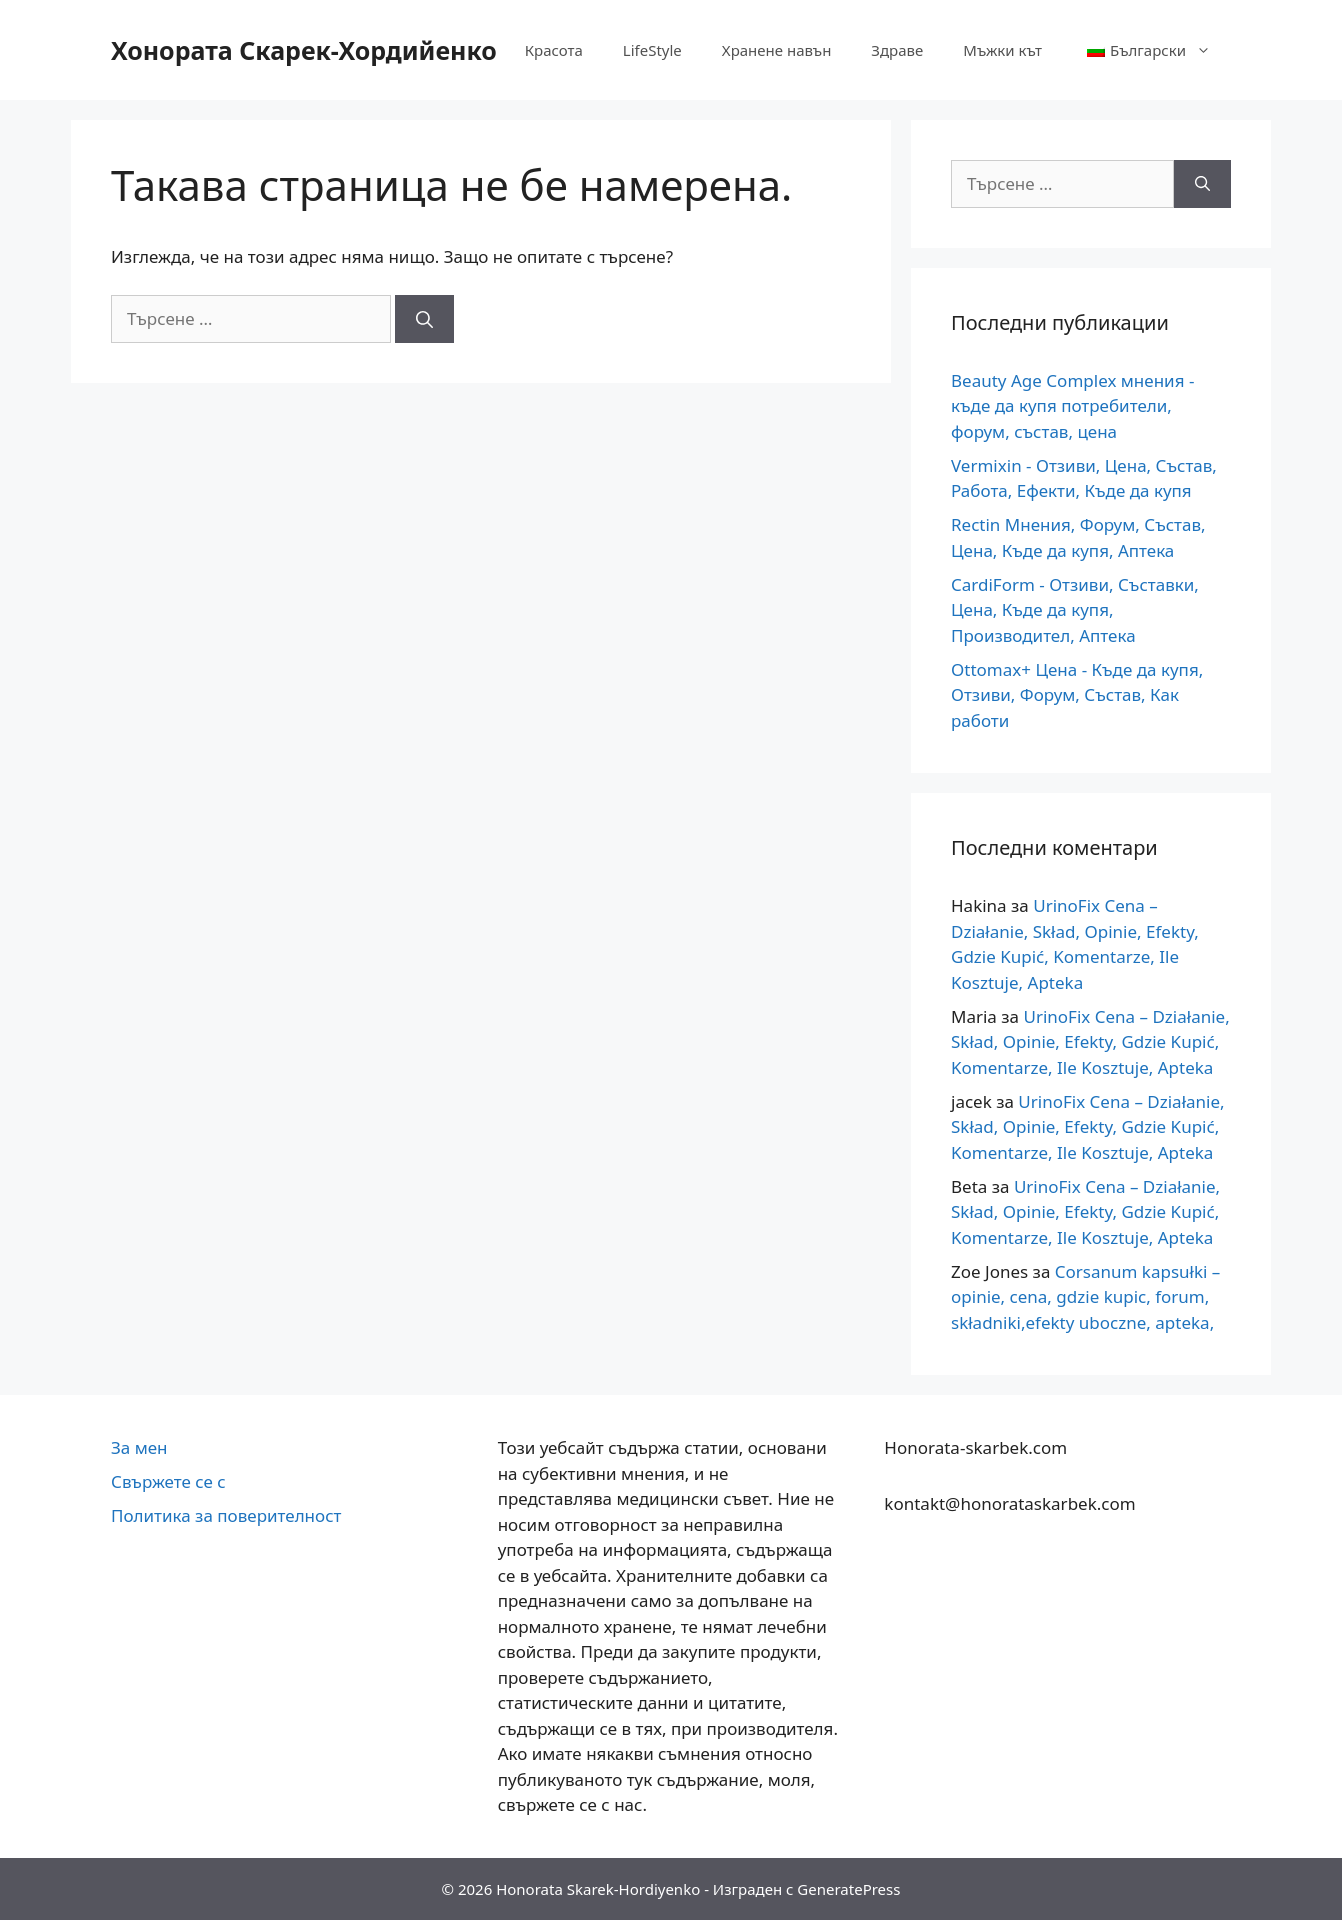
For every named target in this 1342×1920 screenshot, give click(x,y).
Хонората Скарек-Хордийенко (304, 50)
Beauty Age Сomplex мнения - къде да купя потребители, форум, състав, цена (1072, 406)
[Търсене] (424, 319)
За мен (139, 1447)
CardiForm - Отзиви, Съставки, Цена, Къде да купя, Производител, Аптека (1075, 610)
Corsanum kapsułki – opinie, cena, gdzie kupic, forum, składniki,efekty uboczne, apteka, (1085, 1297)
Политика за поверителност (226, 1515)
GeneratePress (848, 1889)
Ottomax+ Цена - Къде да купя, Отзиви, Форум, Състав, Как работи (1077, 695)
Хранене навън (777, 50)
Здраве (897, 50)
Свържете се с (168, 1481)
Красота (554, 50)
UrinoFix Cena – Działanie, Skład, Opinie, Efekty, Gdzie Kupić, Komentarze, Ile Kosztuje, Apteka (1090, 1042)
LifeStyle (652, 50)
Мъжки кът (1002, 50)
